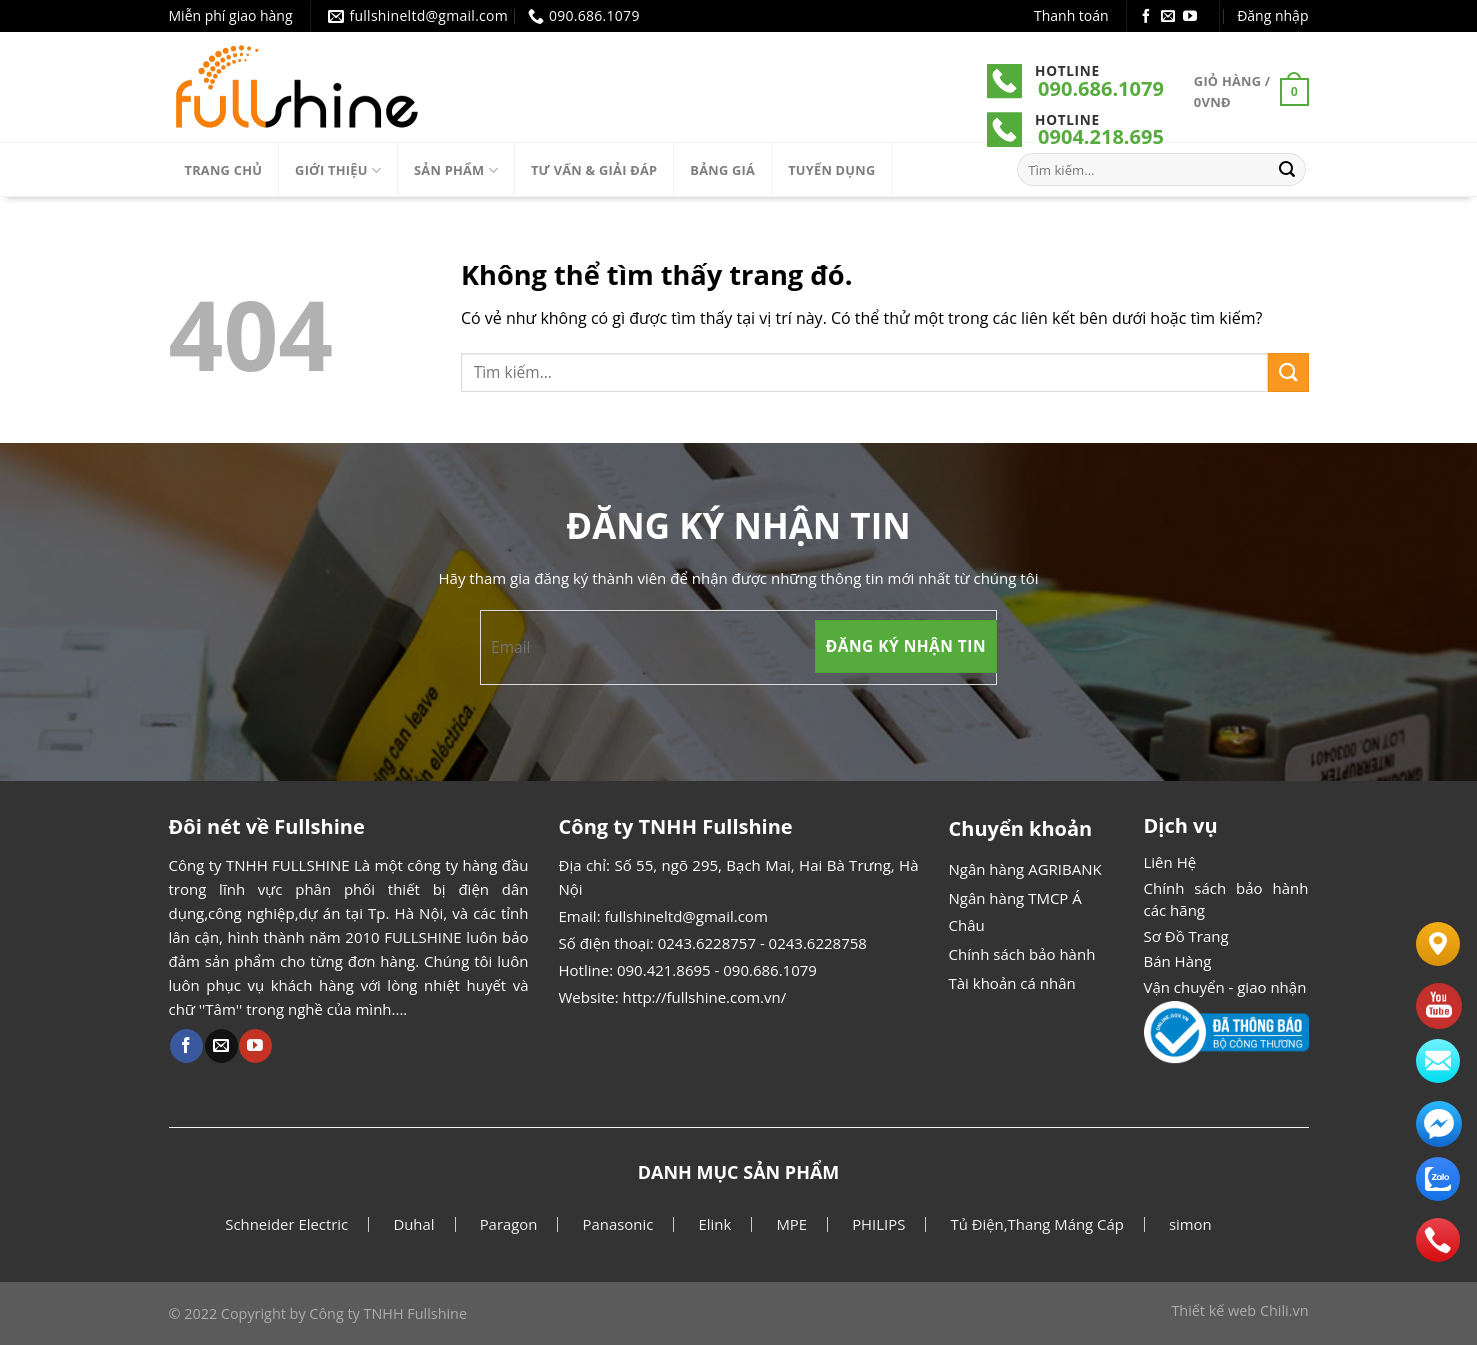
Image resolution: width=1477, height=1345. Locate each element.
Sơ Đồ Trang (1186, 936)
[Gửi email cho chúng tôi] (1168, 17)
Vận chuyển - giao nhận (1225, 987)
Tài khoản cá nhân (1012, 983)
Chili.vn (1284, 1310)
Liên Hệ (1170, 862)
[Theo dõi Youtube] (1190, 17)
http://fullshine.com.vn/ (705, 997)
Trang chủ (224, 170)
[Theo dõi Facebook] (1146, 17)
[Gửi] (1287, 170)
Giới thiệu (338, 170)
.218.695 (1124, 136)
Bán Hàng (1178, 961)
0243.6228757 (707, 943)
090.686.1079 (1101, 88)
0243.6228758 (818, 943)
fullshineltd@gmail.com (685, 916)
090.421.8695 (664, 970)
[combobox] (864, 372)
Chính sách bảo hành (1022, 954)
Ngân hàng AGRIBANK (1025, 869)
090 (1055, 136)
